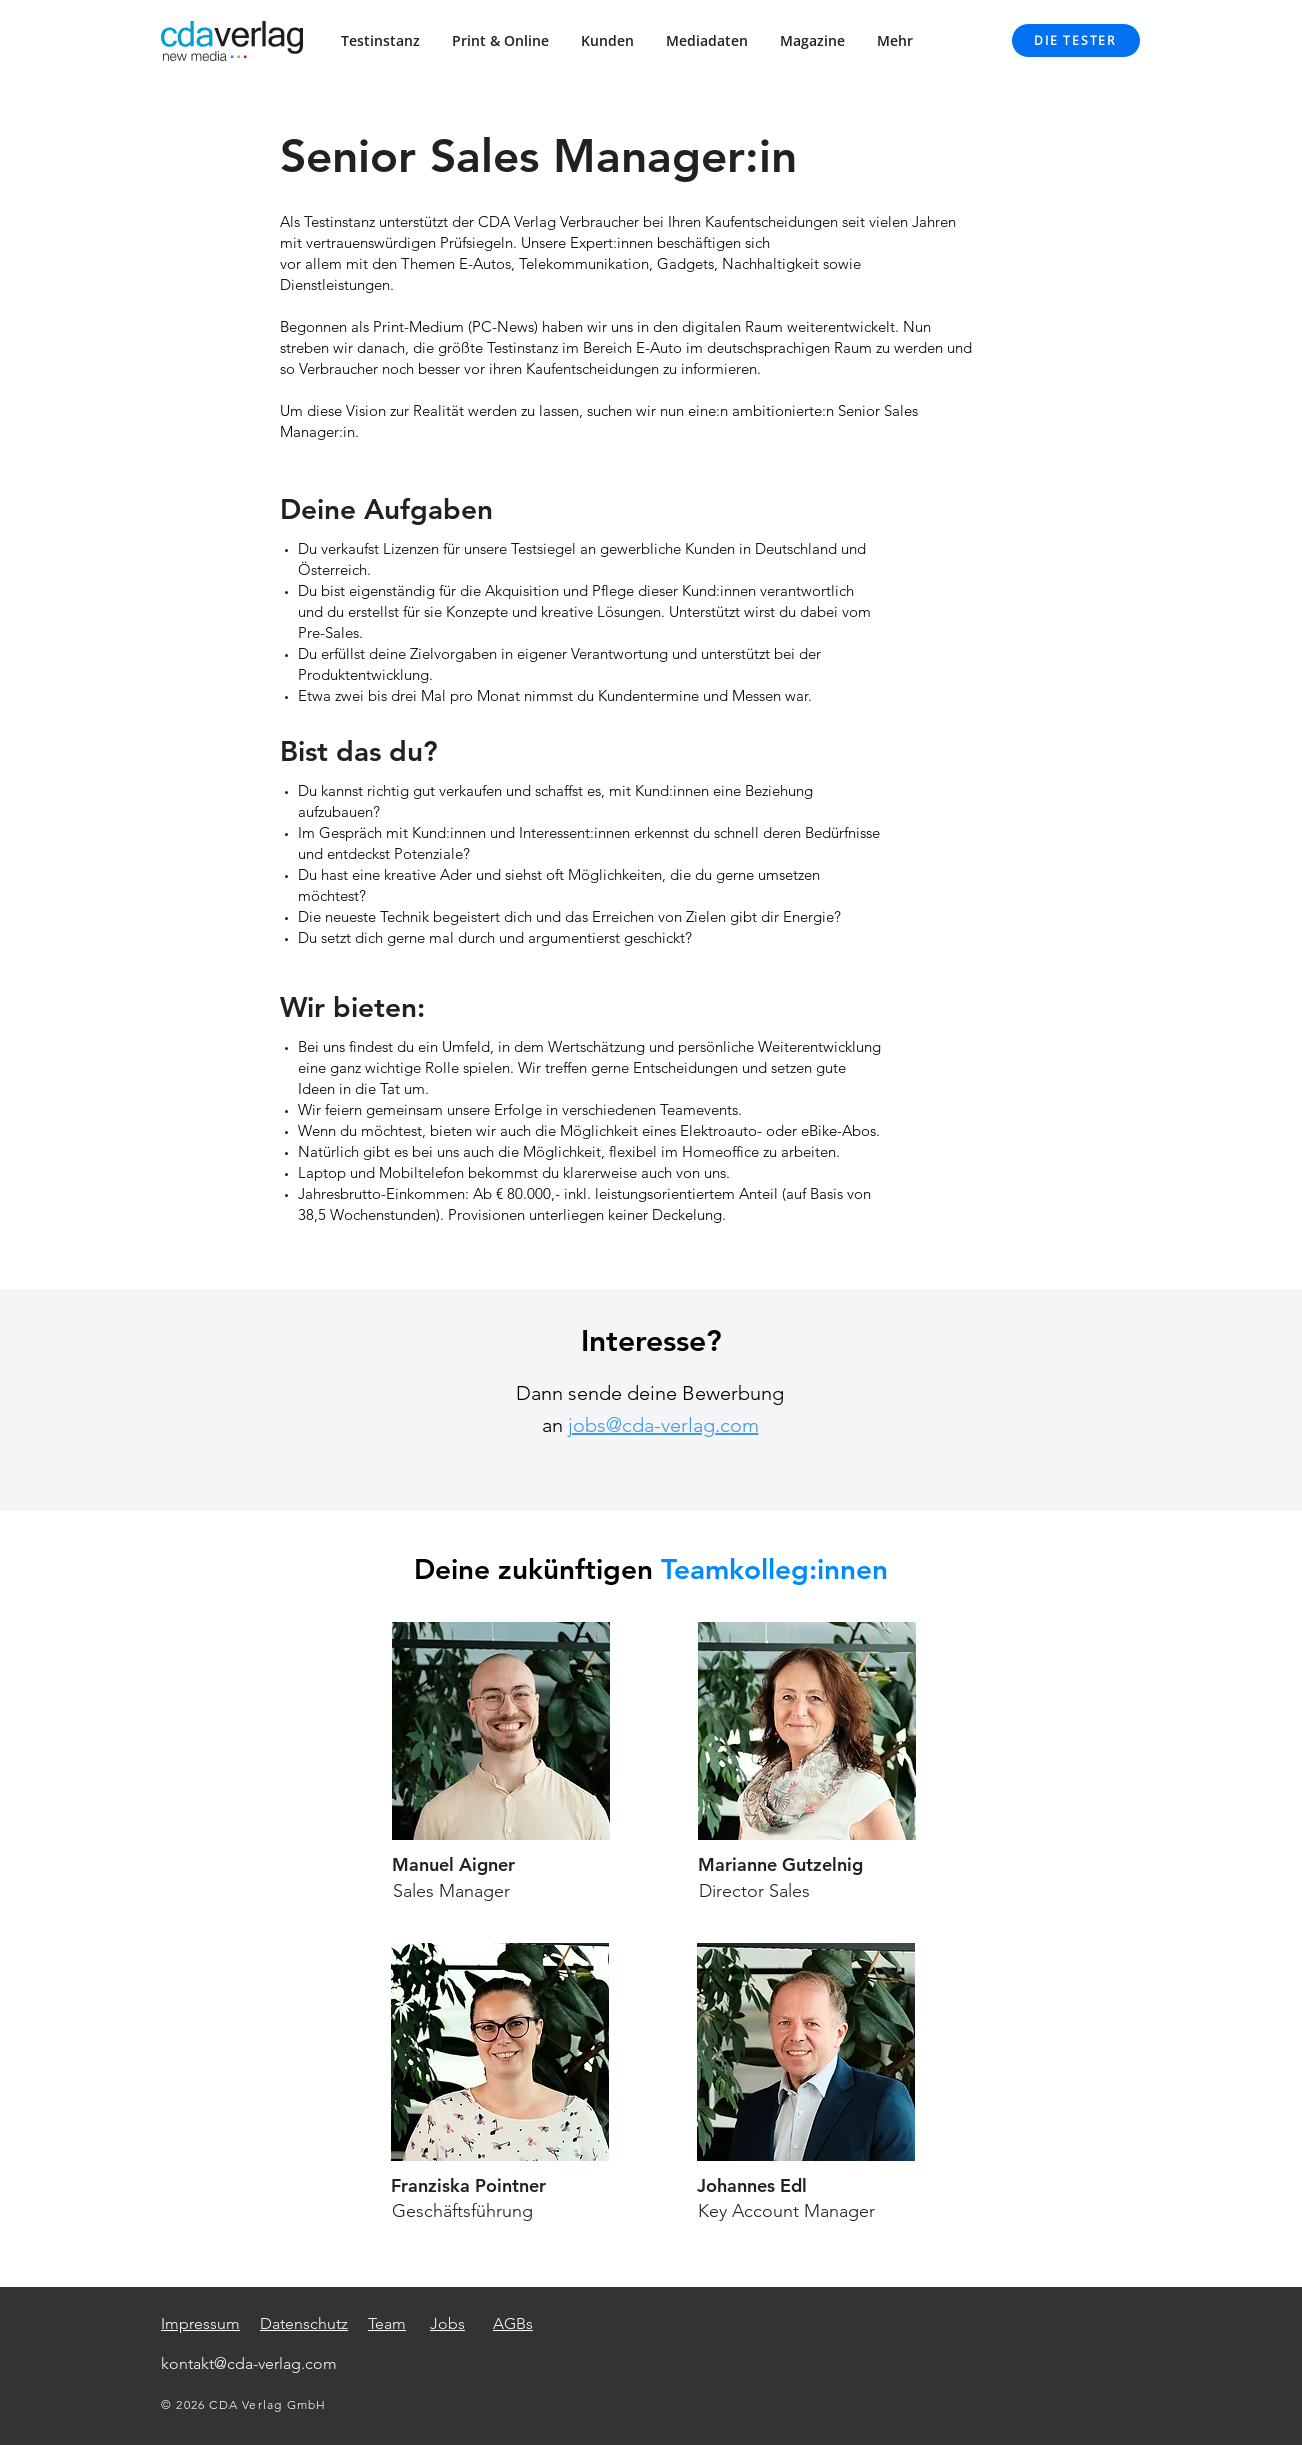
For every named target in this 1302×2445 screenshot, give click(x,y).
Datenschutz (304, 2323)
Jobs (447, 2323)
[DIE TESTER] (1076, 40)
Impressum (200, 2323)
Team (387, 2323)
